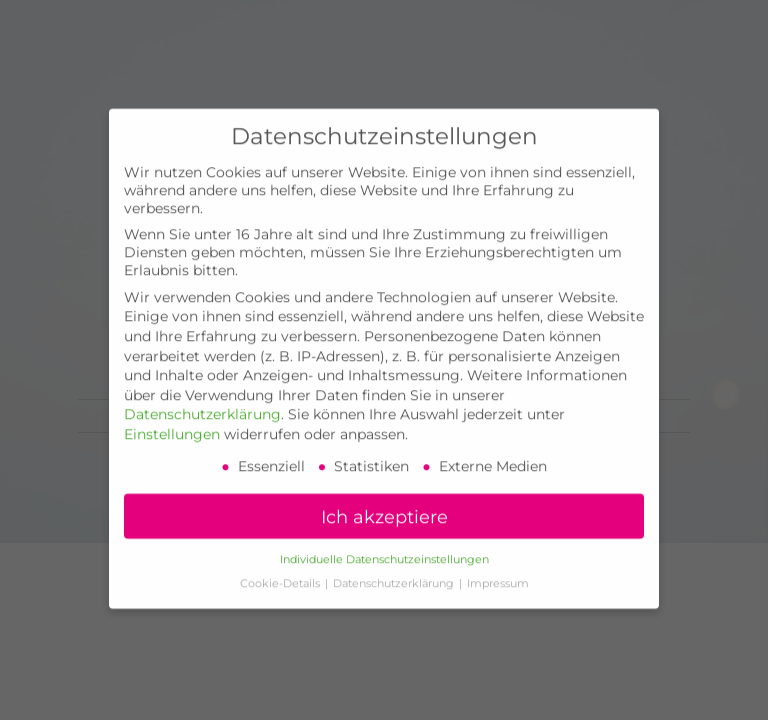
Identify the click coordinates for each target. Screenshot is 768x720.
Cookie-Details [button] (281, 567)
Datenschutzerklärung (202, 398)
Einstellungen (172, 418)
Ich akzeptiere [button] (384, 500)
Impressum (498, 567)
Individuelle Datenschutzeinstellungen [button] (384, 543)
